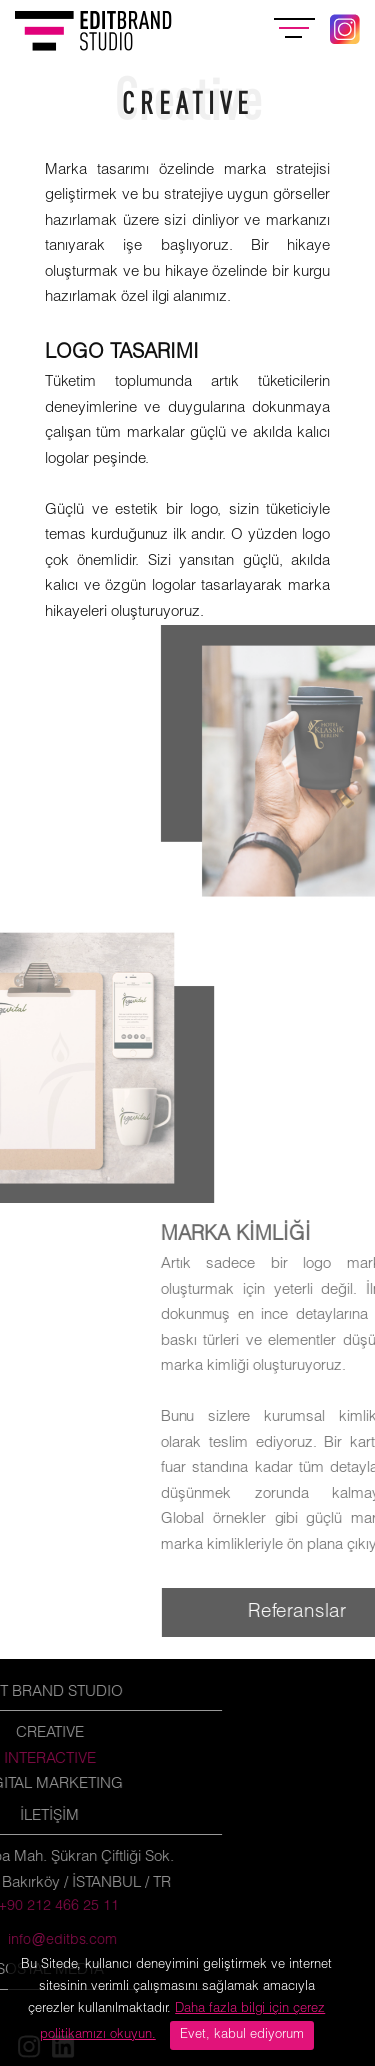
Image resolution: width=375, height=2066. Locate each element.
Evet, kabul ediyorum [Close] (242, 2035)
